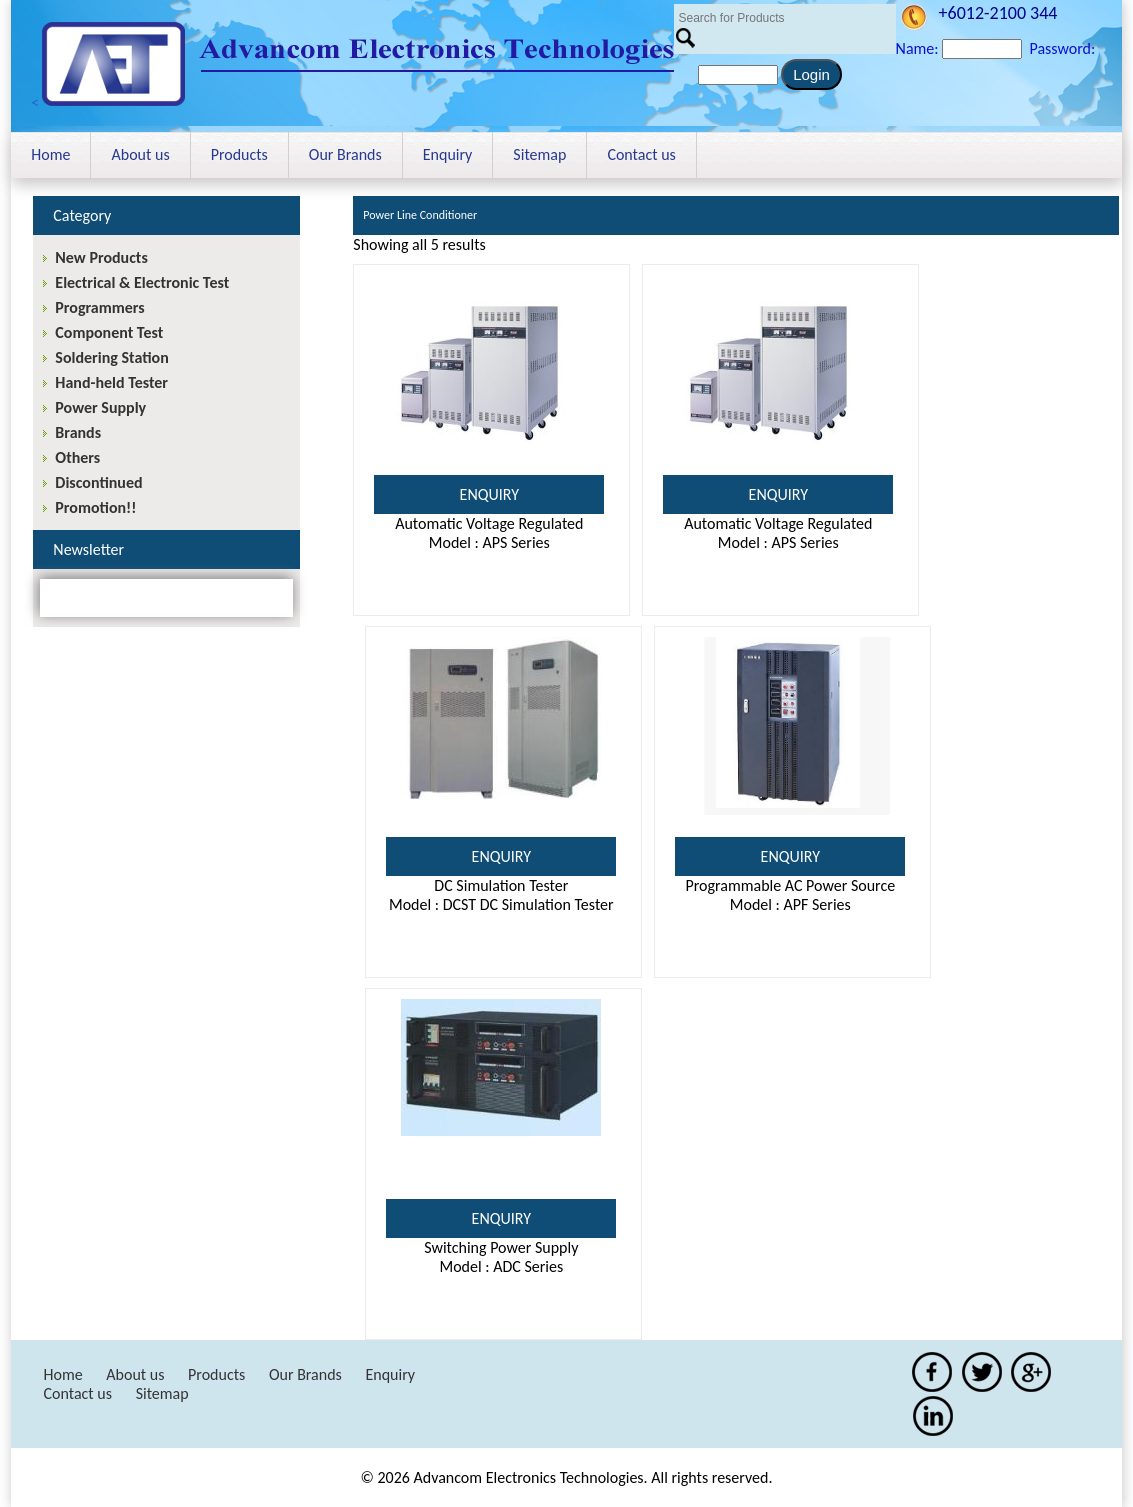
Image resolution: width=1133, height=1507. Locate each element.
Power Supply (100, 407)
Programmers (99, 307)
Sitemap (539, 154)
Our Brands (345, 154)
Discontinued (98, 482)
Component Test (109, 332)
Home (50, 154)
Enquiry (448, 154)
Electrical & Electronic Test (142, 282)
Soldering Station (111, 357)
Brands (78, 432)
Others (77, 457)
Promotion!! (95, 507)
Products (239, 154)
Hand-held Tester (111, 382)
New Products (101, 257)
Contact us (641, 154)
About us (140, 154)
